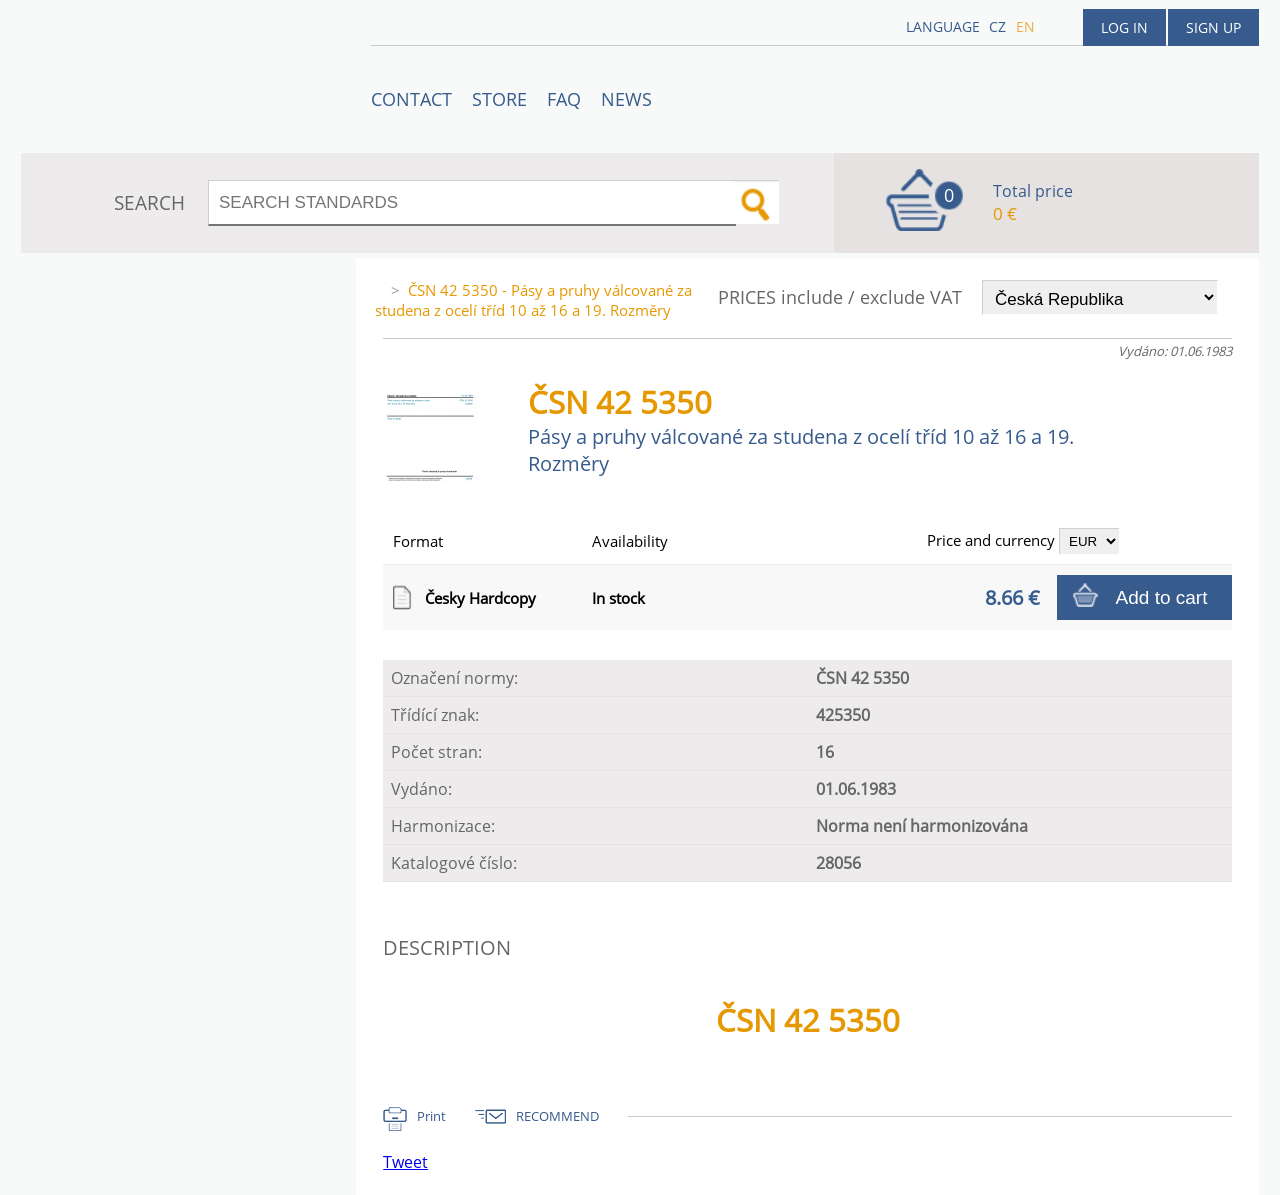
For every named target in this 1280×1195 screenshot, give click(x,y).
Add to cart (1162, 597)
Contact (411, 99)
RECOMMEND (557, 1116)
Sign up (1213, 27)
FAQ (564, 99)
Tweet (405, 1162)
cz (997, 26)
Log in (1124, 27)
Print (431, 1116)
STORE (499, 99)
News (626, 99)
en (1025, 26)
